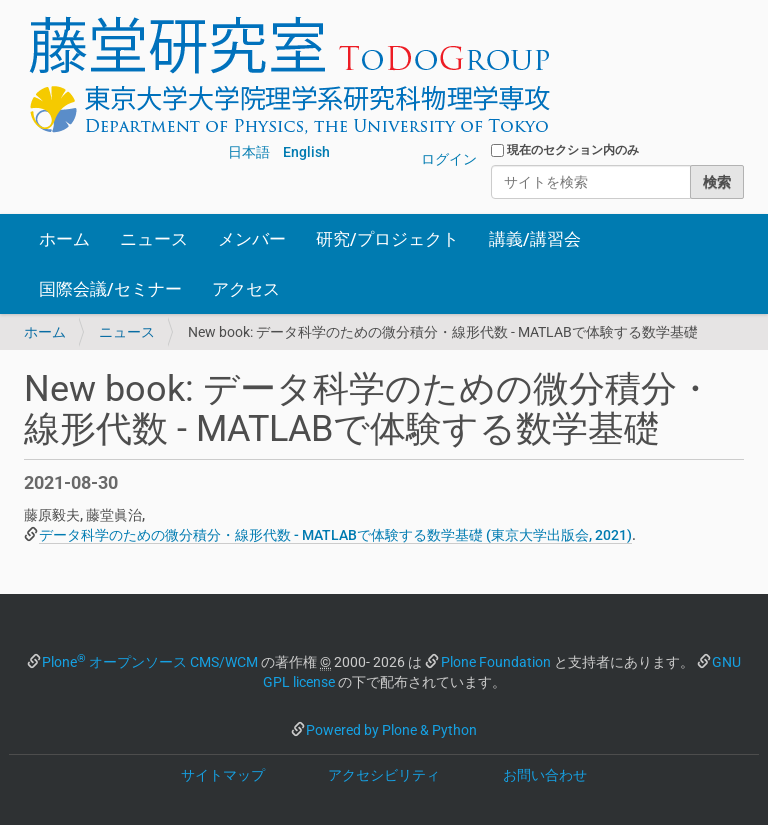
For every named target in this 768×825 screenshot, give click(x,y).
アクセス (246, 289)
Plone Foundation (496, 662)
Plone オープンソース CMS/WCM (150, 662)
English (306, 152)
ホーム (64, 239)
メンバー (252, 239)
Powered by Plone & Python (391, 730)
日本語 (249, 152)
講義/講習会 (535, 239)
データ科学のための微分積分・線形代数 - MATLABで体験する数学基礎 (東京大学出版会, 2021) (335, 535)
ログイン (449, 159)
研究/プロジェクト (387, 239)
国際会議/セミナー (110, 289)
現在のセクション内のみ (573, 150)
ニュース (154, 239)
